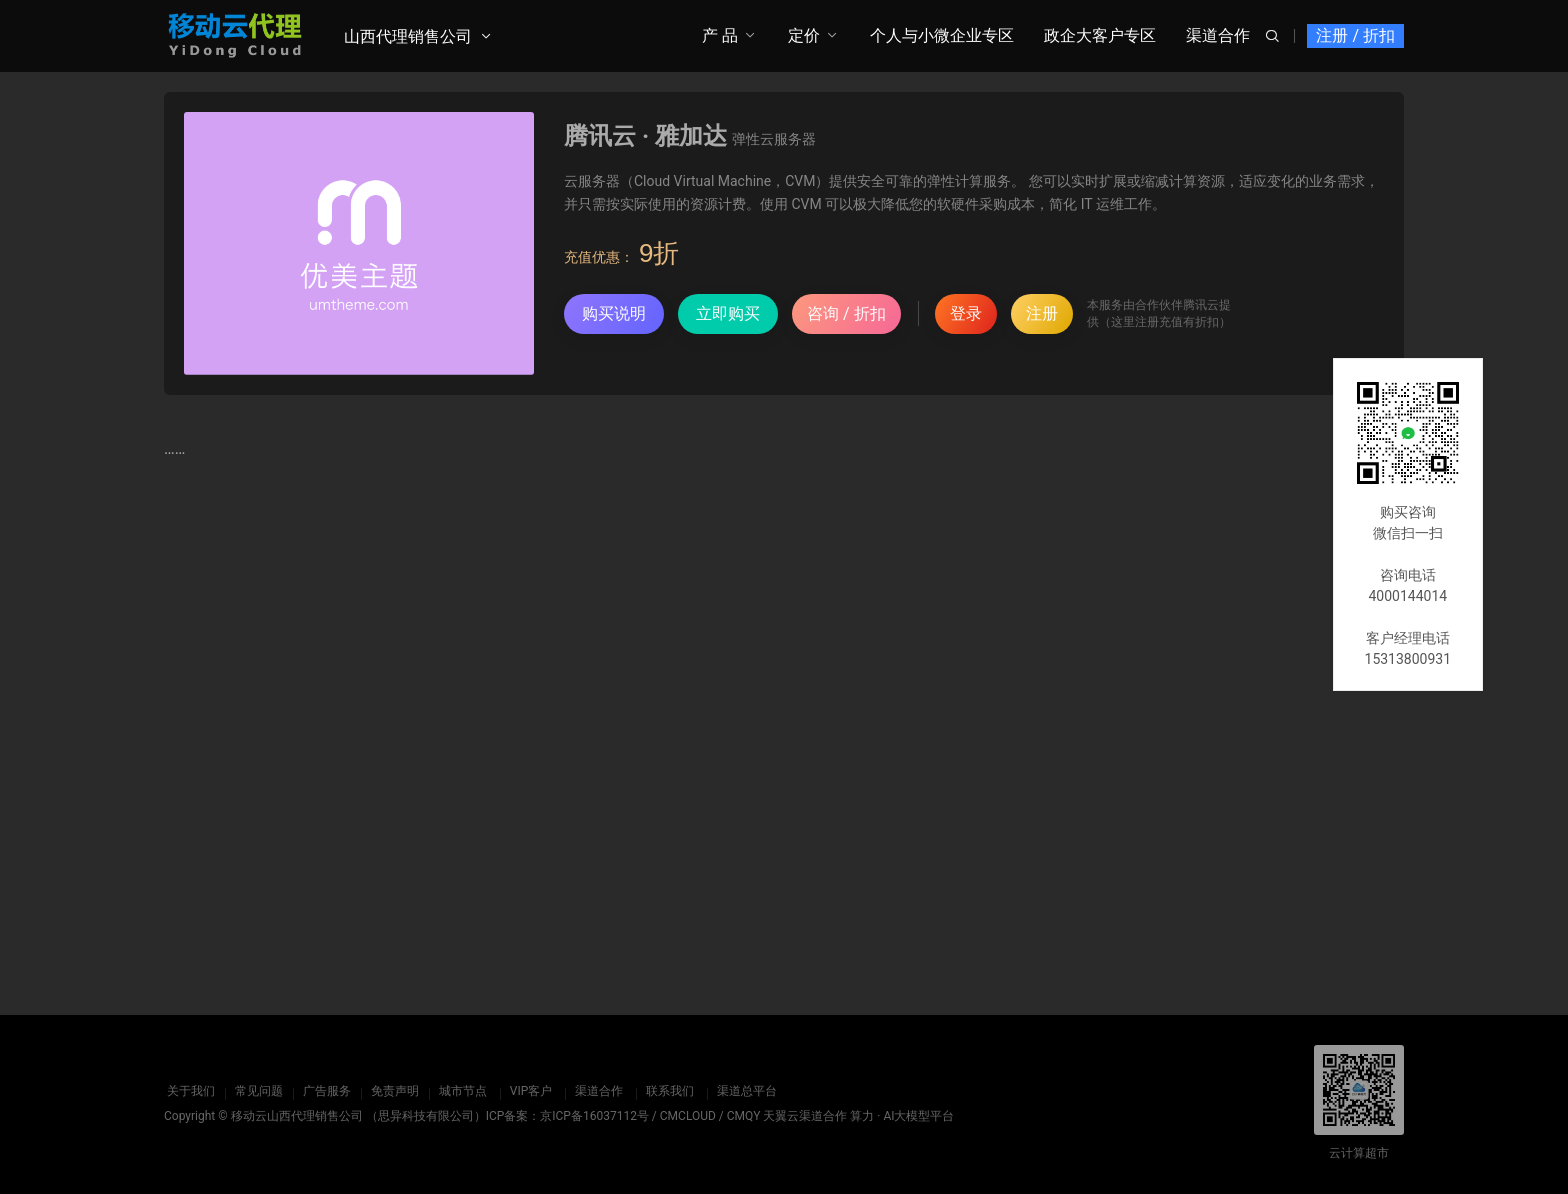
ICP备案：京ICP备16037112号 (567, 1116)
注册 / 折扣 (1355, 35)
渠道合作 (1218, 35)
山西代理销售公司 (408, 36)
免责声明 (392, 1091)
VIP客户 (528, 1091)
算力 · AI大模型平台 (902, 1116)
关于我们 (188, 1091)
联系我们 (667, 1091)
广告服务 (324, 1091)
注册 (1042, 313)
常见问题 (256, 1091)
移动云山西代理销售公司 (297, 1116)
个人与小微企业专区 (942, 35)
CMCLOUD (688, 1116)
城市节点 (460, 1091)
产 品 (720, 35)
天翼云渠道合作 (805, 1116)
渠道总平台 (744, 1091)
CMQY (744, 1116)
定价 (804, 35)
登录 (966, 313)
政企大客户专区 (1100, 35)
